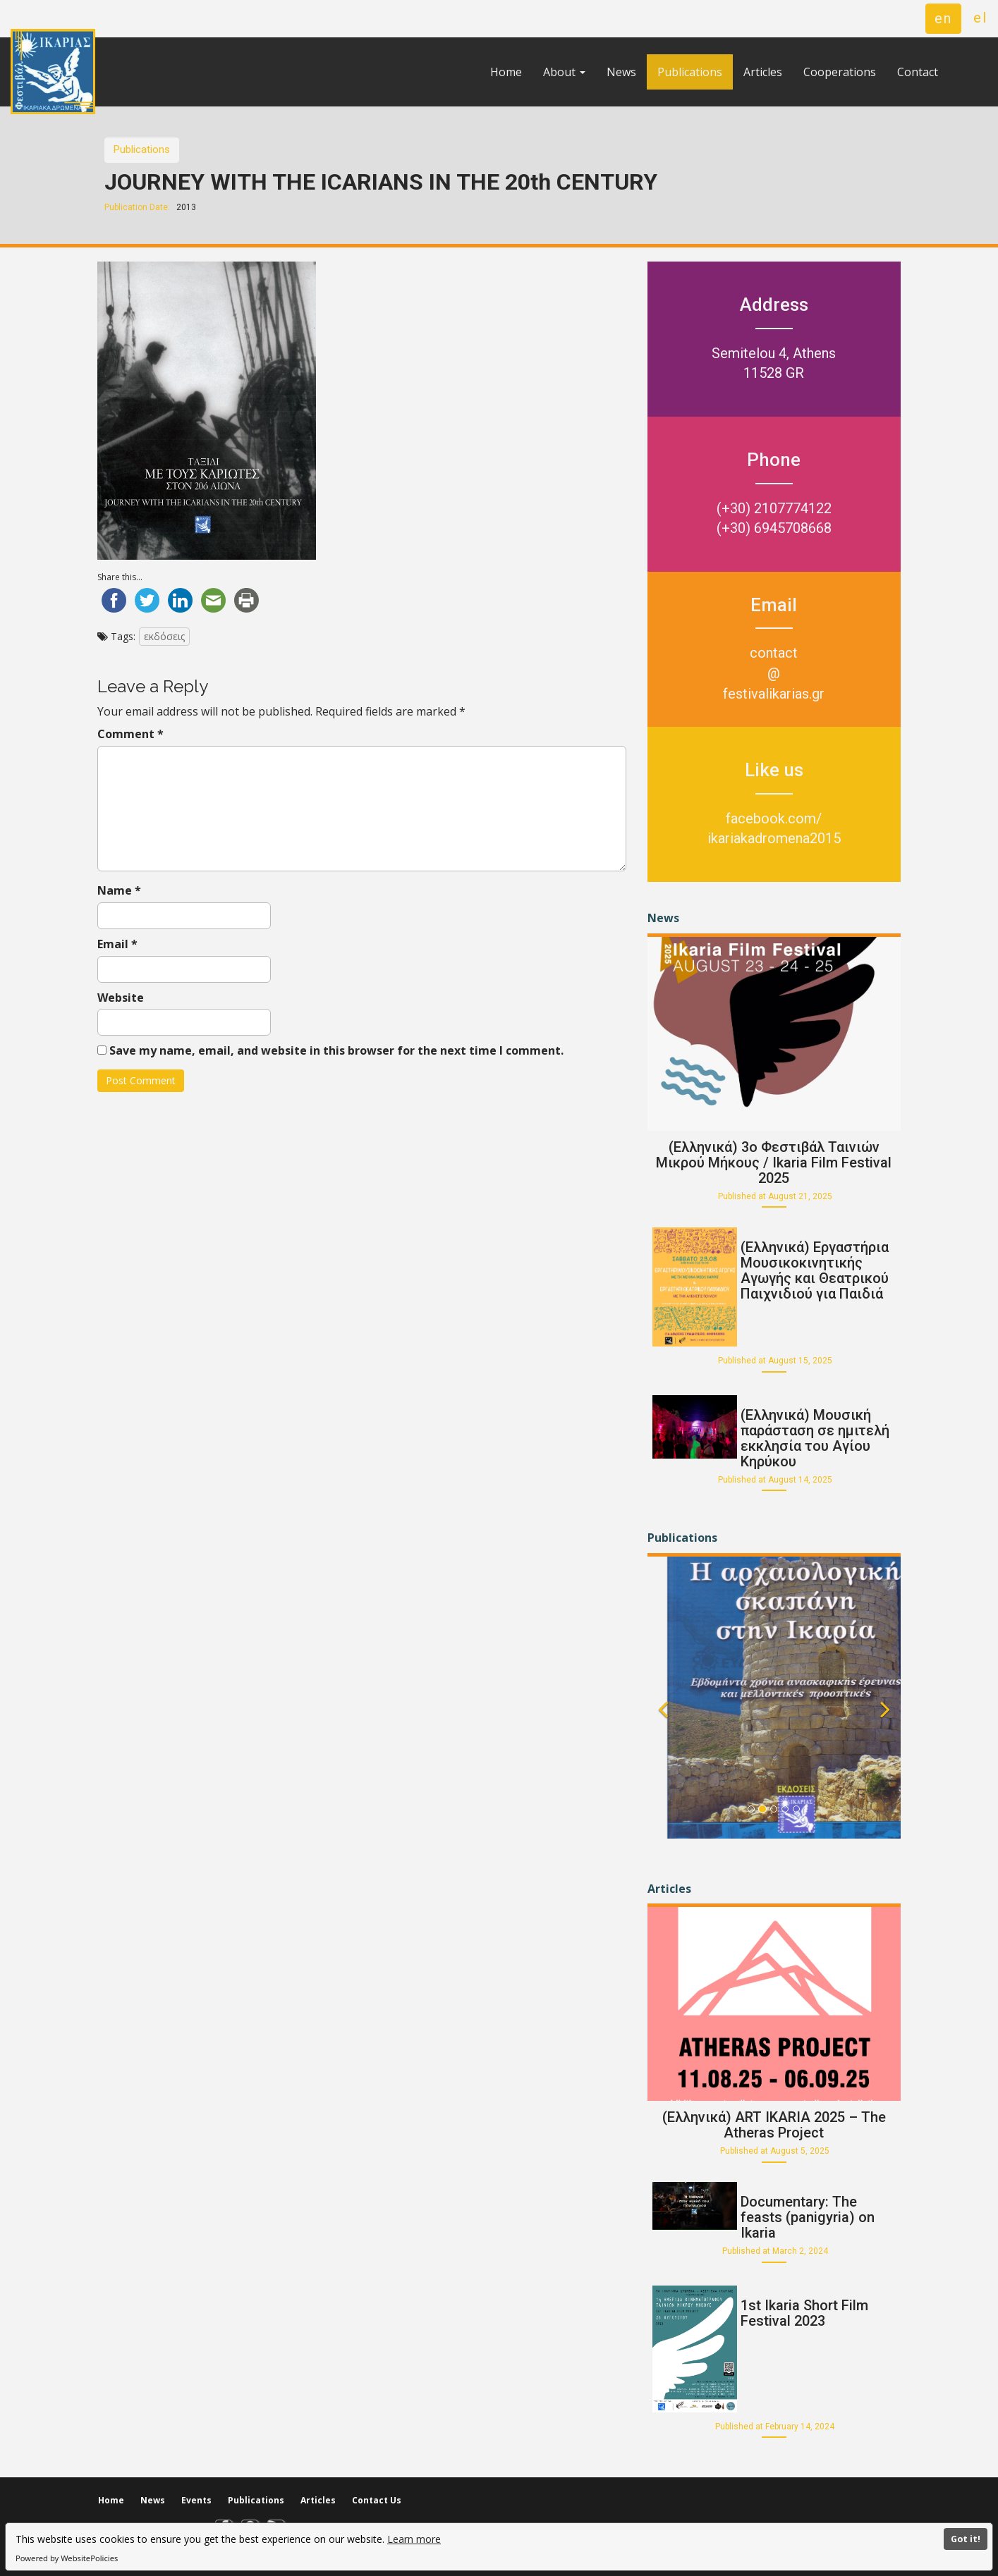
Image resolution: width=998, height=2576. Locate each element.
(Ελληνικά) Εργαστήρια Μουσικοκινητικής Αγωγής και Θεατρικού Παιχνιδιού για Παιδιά (815, 1270)
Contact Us (376, 2500)
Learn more (414, 2539)
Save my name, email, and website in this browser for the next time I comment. (336, 1050)
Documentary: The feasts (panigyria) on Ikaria (808, 2217)
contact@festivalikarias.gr (773, 672)
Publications (689, 72)
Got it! (965, 2539)
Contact (917, 72)
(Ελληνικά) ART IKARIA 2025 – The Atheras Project (774, 2125)
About (564, 72)
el (980, 17)
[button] (663, 1723)
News (621, 72)
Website (120, 997)
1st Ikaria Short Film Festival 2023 (804, 2313)
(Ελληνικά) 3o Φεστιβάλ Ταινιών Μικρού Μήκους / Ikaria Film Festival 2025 (773, 1162)
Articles (762, 72)
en (943, 18)
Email (117, 944)
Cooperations (839, 72)
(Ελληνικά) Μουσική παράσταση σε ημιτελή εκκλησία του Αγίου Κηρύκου (815, 1438)
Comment (130, 734)
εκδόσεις (164, 636)
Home (506, 72)
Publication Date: (137, 207)
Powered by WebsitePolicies (67, 2558)
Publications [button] (142, 149)
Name (119, 890)
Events (196, 2500)
